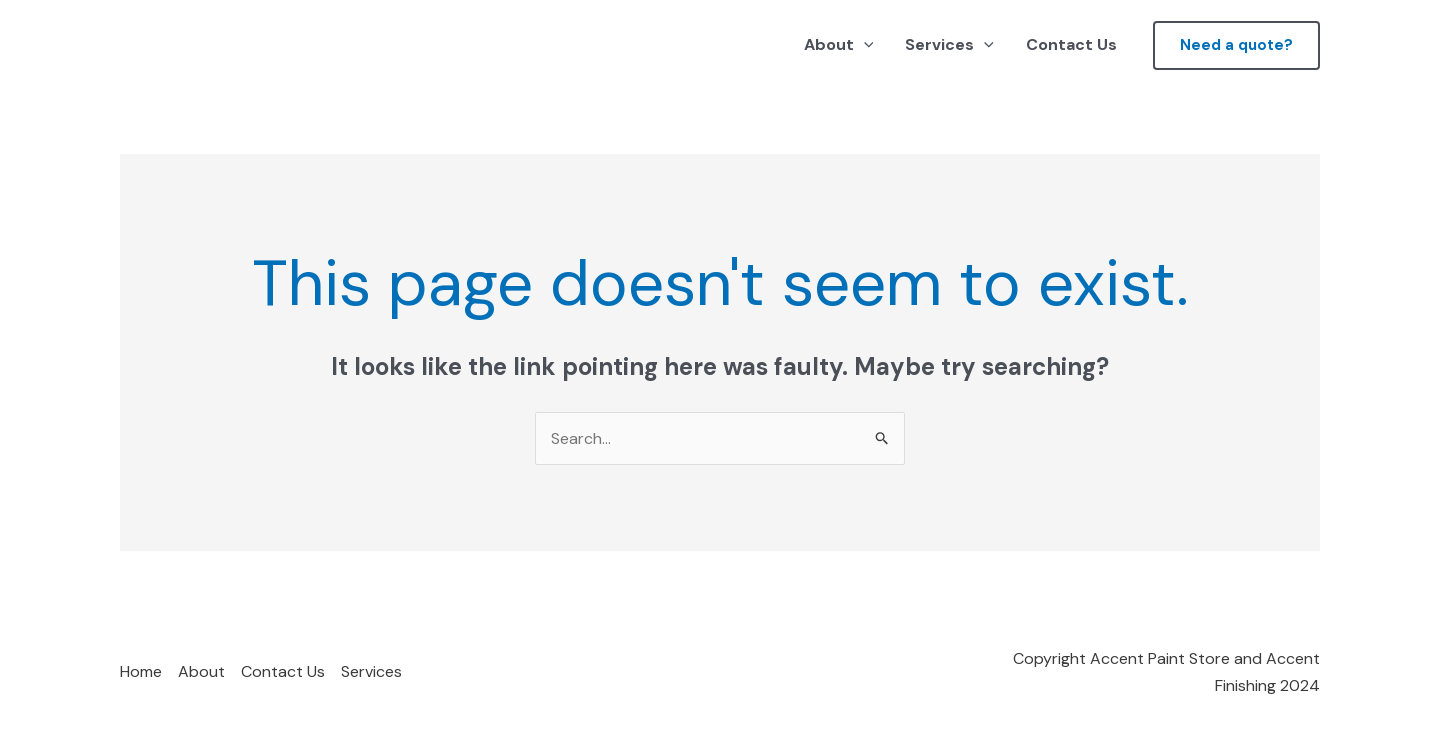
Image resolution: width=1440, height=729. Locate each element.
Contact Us (1071, 44)
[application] (864, 45)
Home (141, 671)
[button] (1236, 45)
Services (949, 45)
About (839, 45)
